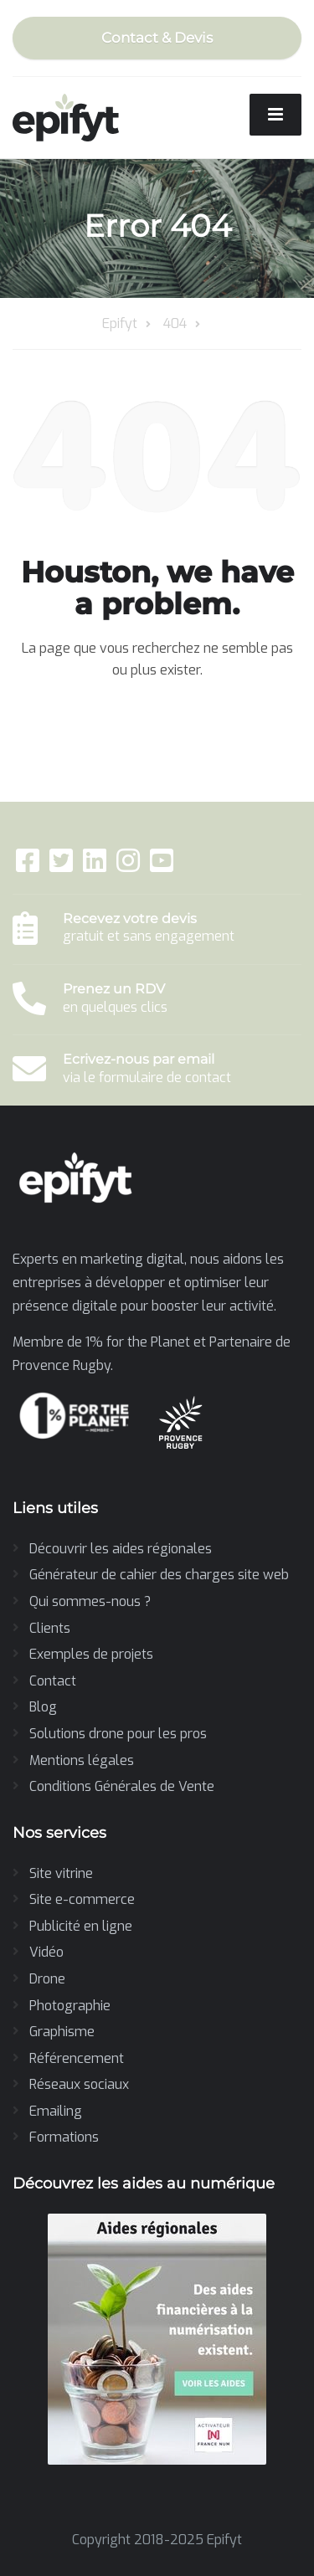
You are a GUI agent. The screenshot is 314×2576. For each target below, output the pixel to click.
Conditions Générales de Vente (121, 1786)
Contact (52, 1681)
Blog (43, 1707)
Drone (47, 1979)
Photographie (70, 2005)
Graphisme (62, 2031)
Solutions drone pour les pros (118, 1733)
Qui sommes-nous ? (90, 1601)
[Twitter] (62, 866)
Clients (49, 1628)
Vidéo (46, 1952)
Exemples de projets (91, 1654)
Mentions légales (81, 1760)
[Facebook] (29, 866)
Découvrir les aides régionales (120, 1548)
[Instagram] (129, 866)
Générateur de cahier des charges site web (159, 1574)
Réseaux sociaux (79, 2084)
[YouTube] (161, 866)
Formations (64, 2137)
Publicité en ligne (80, 1926)
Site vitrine (61, 1873)
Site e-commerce (82, 1899)
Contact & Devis (157, 37)
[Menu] (275, 115)
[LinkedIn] (96, 866)
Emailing (55, 2111)
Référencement (76, 2058)
